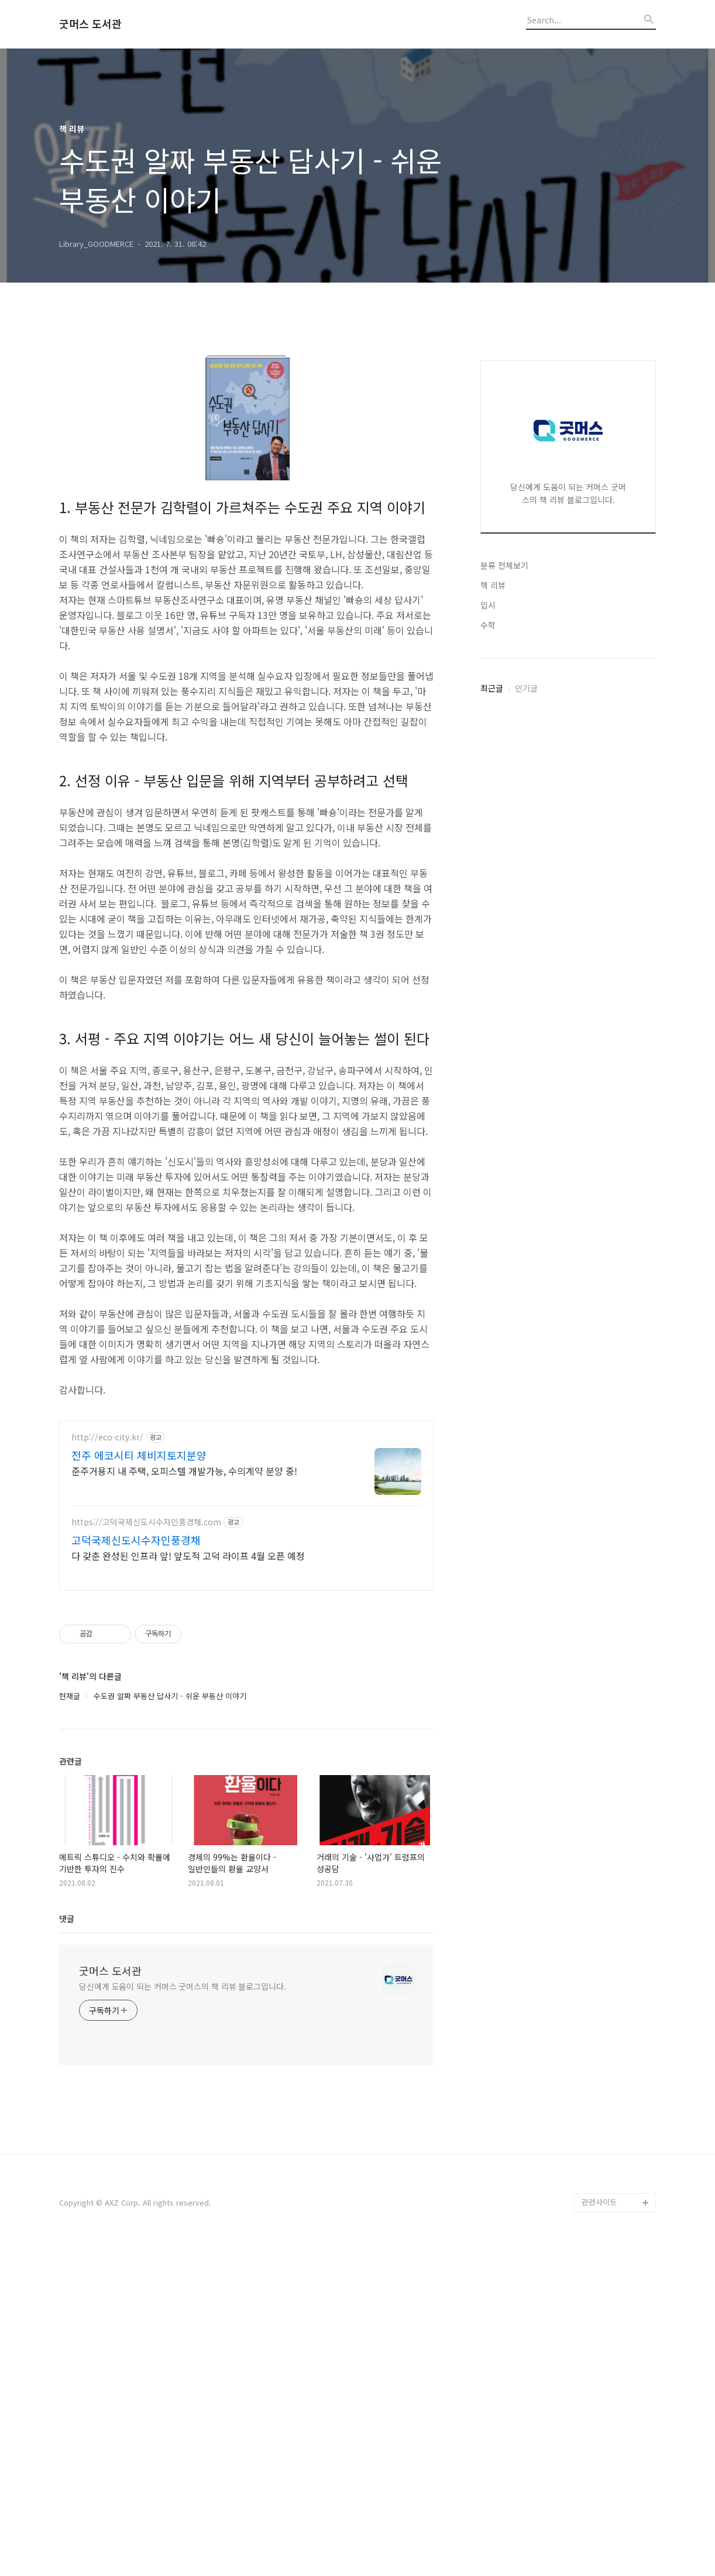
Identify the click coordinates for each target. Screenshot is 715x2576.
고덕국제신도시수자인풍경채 (136, 1540)
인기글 (526, 1039)
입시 (488, 956)
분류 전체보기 (504, 916)
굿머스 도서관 (90, 24)
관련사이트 (599, 2201)
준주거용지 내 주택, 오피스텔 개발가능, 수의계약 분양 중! (184, 1470)
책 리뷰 (493, 936)
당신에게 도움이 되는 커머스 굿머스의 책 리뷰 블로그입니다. (182, 1986)
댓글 (66, 1918)
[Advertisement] (568, 510)
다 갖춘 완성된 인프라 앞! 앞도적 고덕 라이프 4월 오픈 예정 (188, 1555)
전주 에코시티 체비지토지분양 (139, 1455)
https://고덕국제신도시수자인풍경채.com (146, 1522)
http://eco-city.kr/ (107, 1437)
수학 (488, 976)
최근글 (491, 1039)
